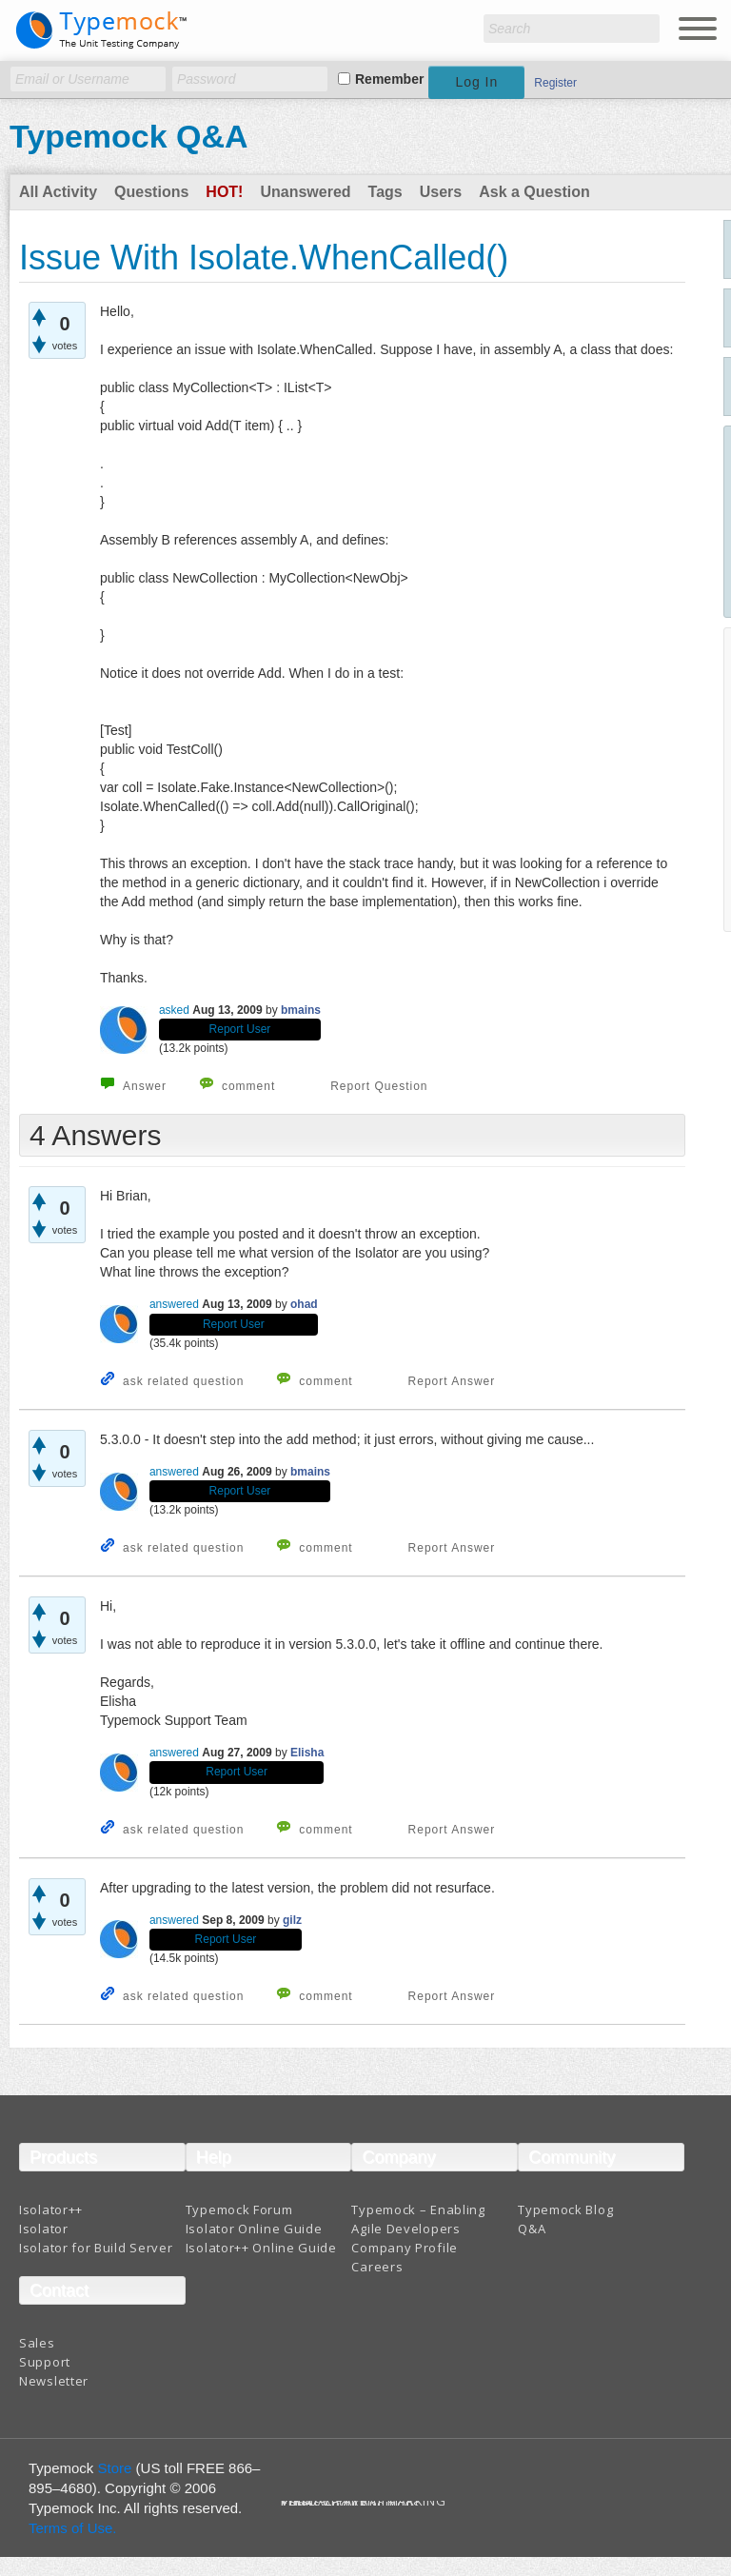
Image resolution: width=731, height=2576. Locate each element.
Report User (240, 1029)
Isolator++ (51, 2209)
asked (174, 1010)
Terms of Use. (73, 2528)
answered (174, 1304)
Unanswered (305, 192)
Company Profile (404, 2247)
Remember (389, 79)
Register (555, 82)
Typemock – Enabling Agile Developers (417, 2219)
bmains (301, 1010)
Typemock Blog (565, 2209)
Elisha (307, 1752)
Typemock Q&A (129, 136)
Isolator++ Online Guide (261, 2247)
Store (115, 2468)
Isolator (44, 2228)
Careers (377, 2266)
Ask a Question (534, 192)
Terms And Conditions (351, 2504)
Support (44, 2361)
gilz (292, 1920)
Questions (151, 192)
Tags (385, 192)
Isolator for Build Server (96, 2247)
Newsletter (54, 2380)
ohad (304, 1304)
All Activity (58, 192)
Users (441, 192)
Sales (37, 2342)
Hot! (224, 192)
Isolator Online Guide (254, 2228)
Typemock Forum (239, 2209)
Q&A (531, 2228)
